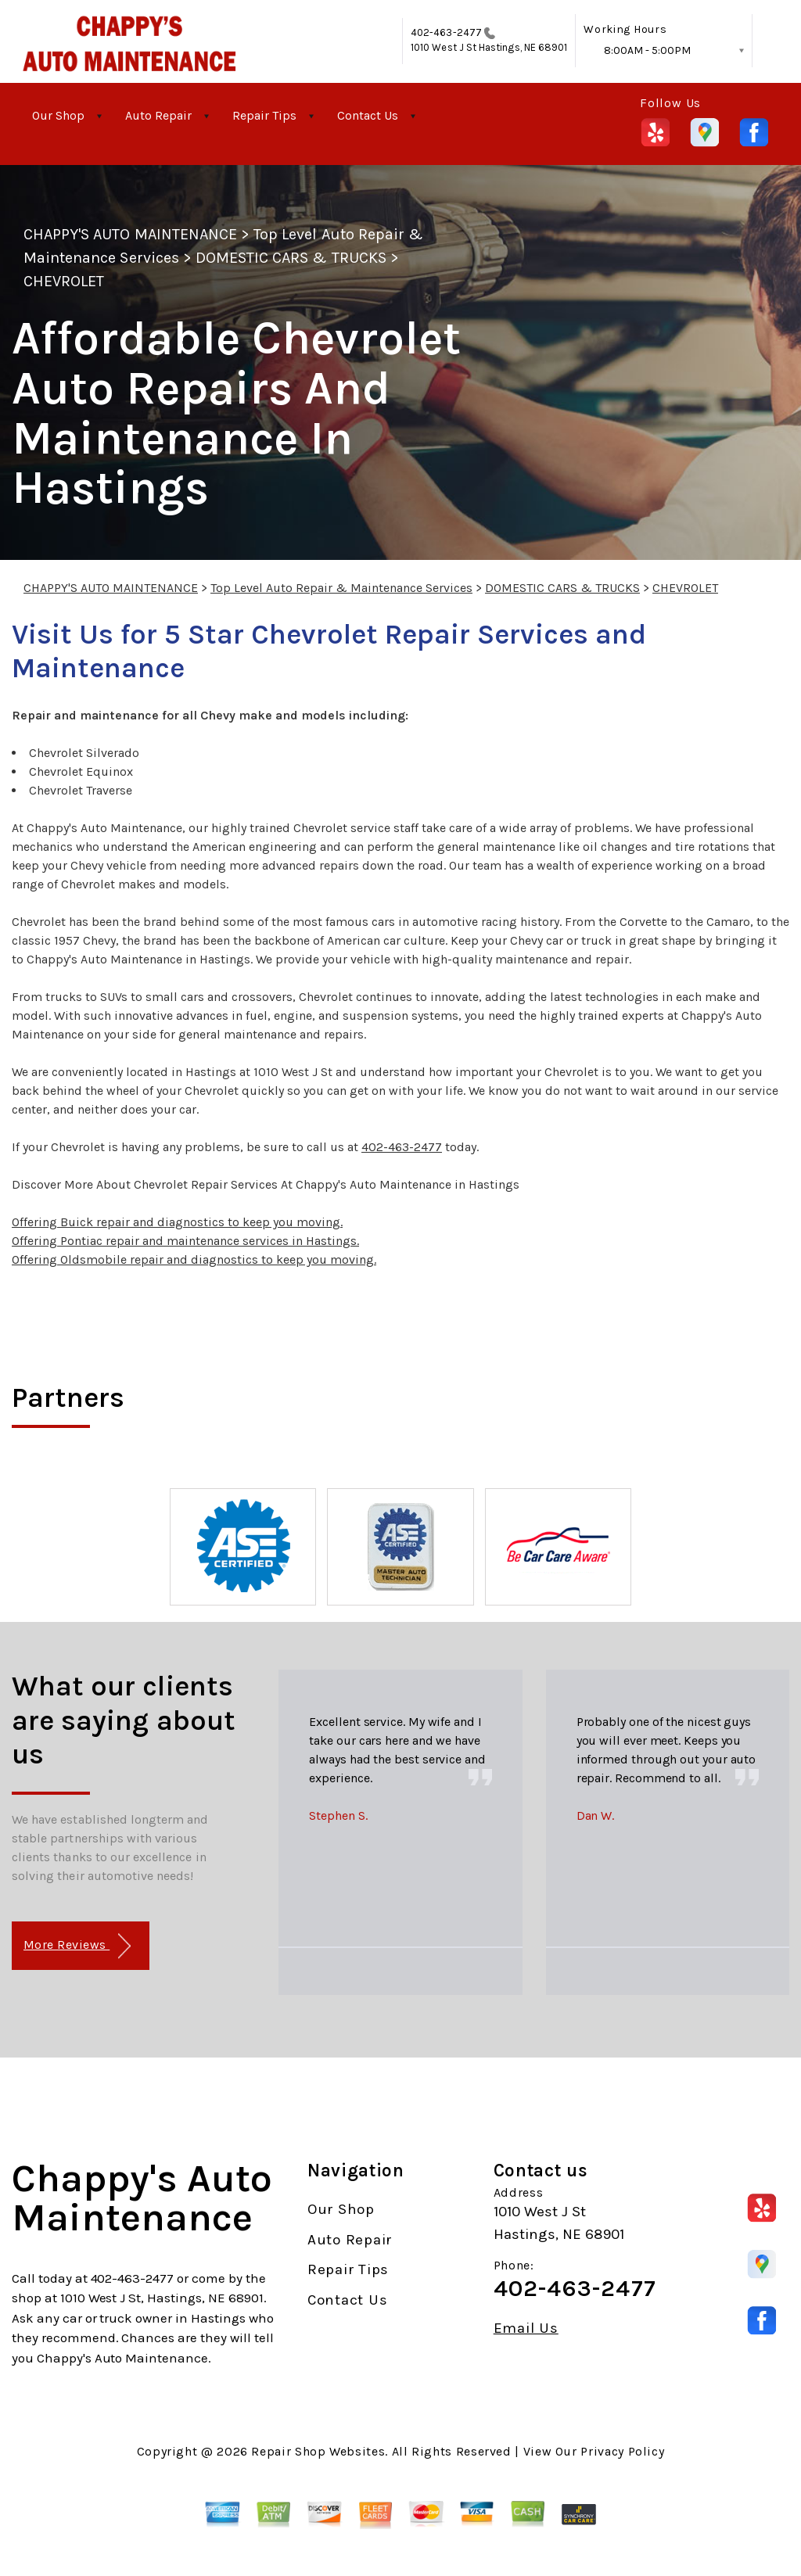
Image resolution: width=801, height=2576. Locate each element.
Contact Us (367, 115)
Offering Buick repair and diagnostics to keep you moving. (177, 1221)
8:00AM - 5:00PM (647, 50)
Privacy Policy (622, 2451)
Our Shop (58, 115)
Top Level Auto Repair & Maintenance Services (341, 587)
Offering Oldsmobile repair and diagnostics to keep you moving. (194, 1259)
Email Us (526, 2328)
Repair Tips (264, 115)
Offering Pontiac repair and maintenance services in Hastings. (185, 1240)
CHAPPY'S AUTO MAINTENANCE (130, 234)
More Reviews (77, 1946)
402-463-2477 (446, 32)
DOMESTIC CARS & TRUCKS (291, 258)
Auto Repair (158, 115)
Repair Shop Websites (318, 2451)
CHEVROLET (63, 281)
